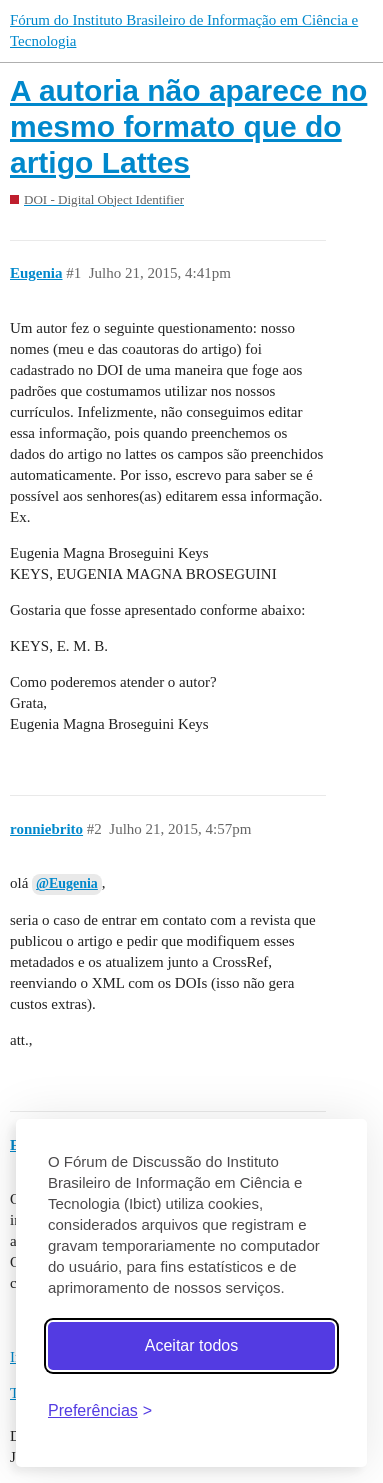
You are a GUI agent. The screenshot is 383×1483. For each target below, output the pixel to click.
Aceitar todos (191, 1345)
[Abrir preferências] (100, 1410)
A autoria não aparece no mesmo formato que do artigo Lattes (188, 126)
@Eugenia (67, 883)
